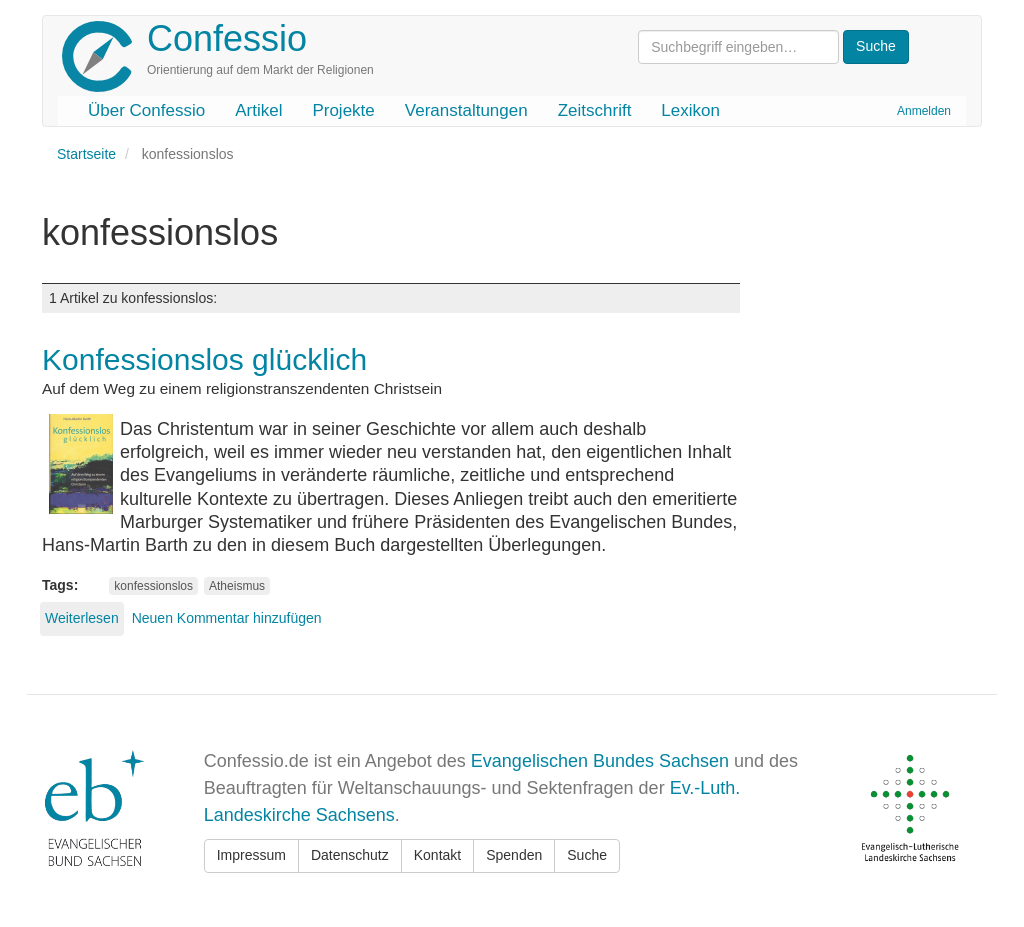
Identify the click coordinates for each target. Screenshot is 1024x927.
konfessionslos (153, 586)
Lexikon (690, 110)
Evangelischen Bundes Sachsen (600, 761)
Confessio (227, 38)
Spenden (514, 855)
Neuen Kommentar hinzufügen (227, 618)
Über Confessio (146, 110)
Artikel (258, 110)
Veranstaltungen (466, 110)
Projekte (343, 110)
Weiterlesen (82, 618)
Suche (587, 855)
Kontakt (437, 855)
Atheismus (237, 586)
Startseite (86, 154)
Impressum (251, 855)
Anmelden (924, 111)
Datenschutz (350, 855)
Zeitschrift (595, 110)
